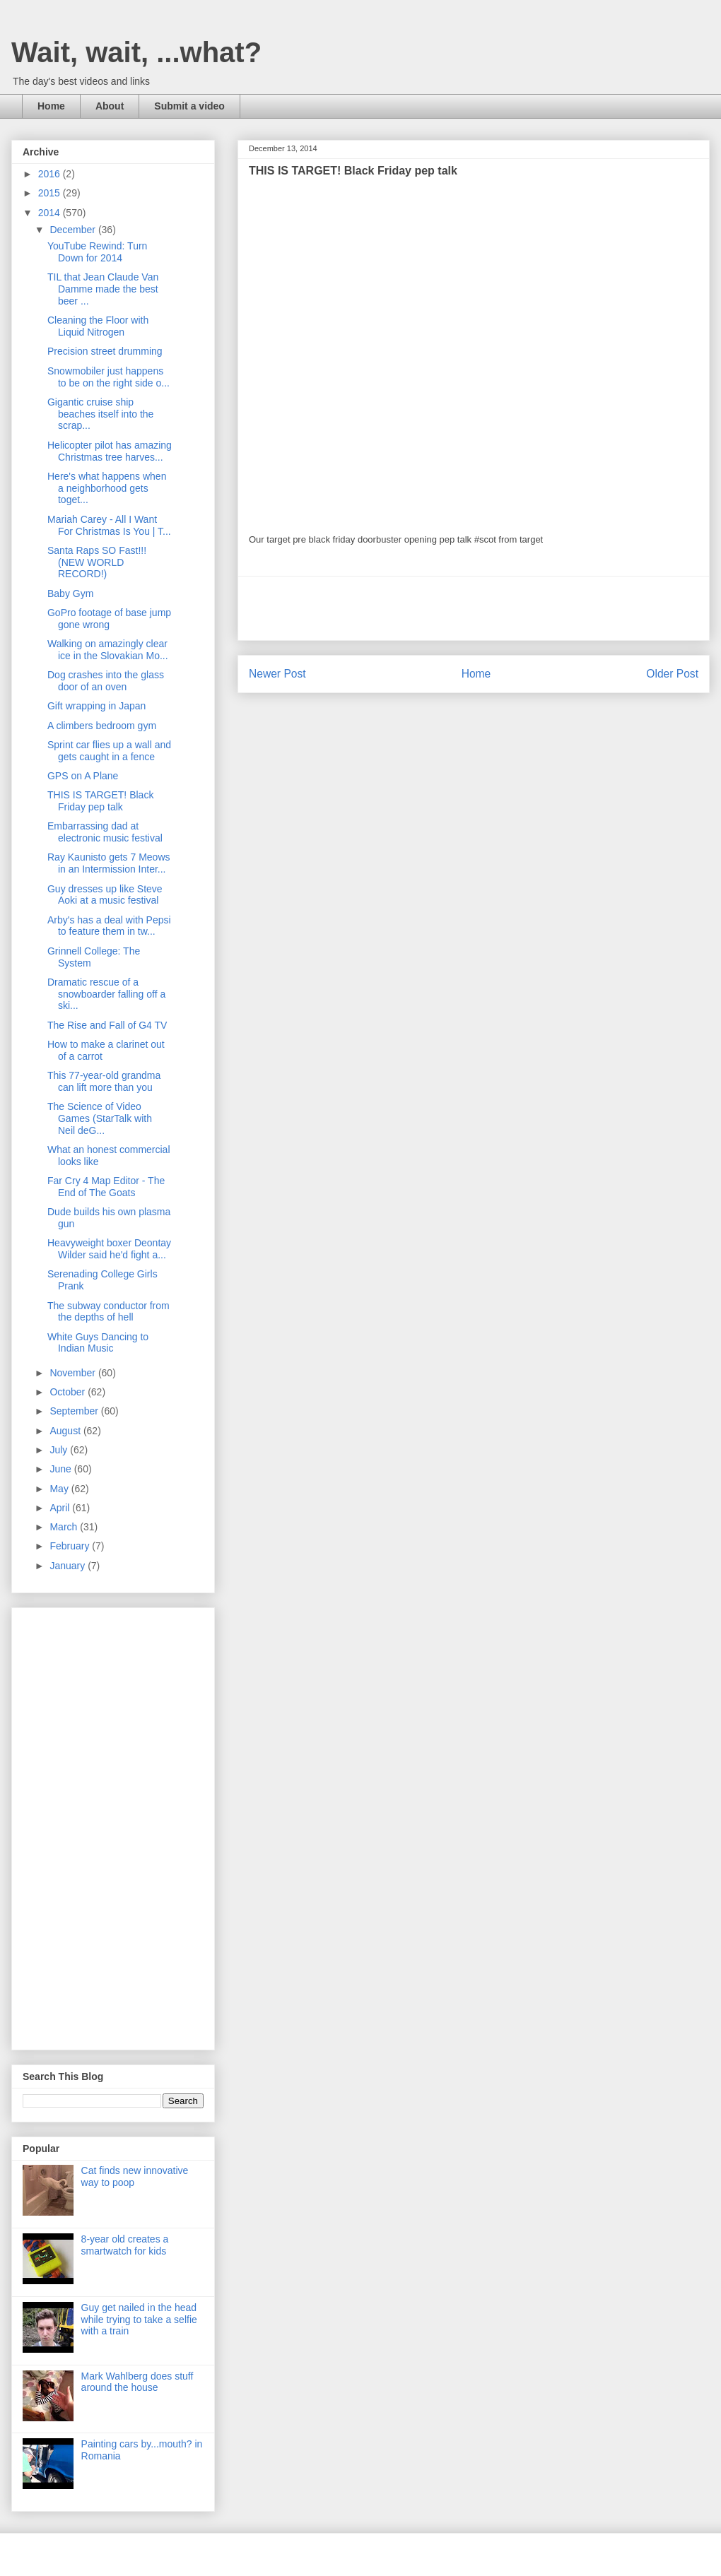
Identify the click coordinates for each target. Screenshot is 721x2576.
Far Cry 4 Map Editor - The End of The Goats (106, 1186)
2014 (50, 212)
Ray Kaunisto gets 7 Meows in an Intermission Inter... (108, 863)
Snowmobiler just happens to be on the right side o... (108, 377)
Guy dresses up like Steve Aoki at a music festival (105, 894)
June (61, 1469)
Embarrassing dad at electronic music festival (105, 832)
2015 (50, 193)
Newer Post (277, 674)
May (60, 1488)
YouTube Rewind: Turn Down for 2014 (97, 252)
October (68, 1392)
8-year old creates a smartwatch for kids (125, 2245)
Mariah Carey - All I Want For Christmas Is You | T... (109, 525)
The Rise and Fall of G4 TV (107, 1025)
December (73, 229)
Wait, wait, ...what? (136, 52)
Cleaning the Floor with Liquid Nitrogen (97, 326)
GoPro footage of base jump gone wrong (109, 618)
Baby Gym (70, 593)
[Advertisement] (473, 608)
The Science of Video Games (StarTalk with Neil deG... (99, 1118)
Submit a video (189, 106)
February (70, 1546)
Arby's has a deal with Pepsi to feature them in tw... (109, 926)
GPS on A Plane (82, 775)
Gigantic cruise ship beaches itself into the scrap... (100, 414)
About (109, 106)
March (64, 1526)
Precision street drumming (105, 351)
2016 (50, 173)
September (74, 1411)
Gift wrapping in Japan (96, 705)
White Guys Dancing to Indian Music (97, 1342)
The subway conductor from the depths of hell (108, 1311)
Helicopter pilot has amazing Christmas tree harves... (109, 451)
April (60, 1507)
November (73, 1372)
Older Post (672, 674)
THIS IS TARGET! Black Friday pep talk (100, 801)
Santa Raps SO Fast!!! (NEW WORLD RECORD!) (96, 562)
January (68, 1565)
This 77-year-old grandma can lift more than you (103, 1081)
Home (51, 106)
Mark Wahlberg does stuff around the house (137, 2382)
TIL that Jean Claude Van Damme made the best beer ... (102, 289)
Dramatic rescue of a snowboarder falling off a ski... (106, 994)
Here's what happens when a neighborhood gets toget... (106, 488)
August (66, 1430)
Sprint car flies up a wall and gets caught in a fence (109, 750)
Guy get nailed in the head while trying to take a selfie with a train (139, 2319)
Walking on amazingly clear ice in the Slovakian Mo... (107, 649)
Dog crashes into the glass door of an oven (105, 680)
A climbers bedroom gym (101, 725)
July (59, 1449)
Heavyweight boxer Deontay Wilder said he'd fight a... (109, 1248)
